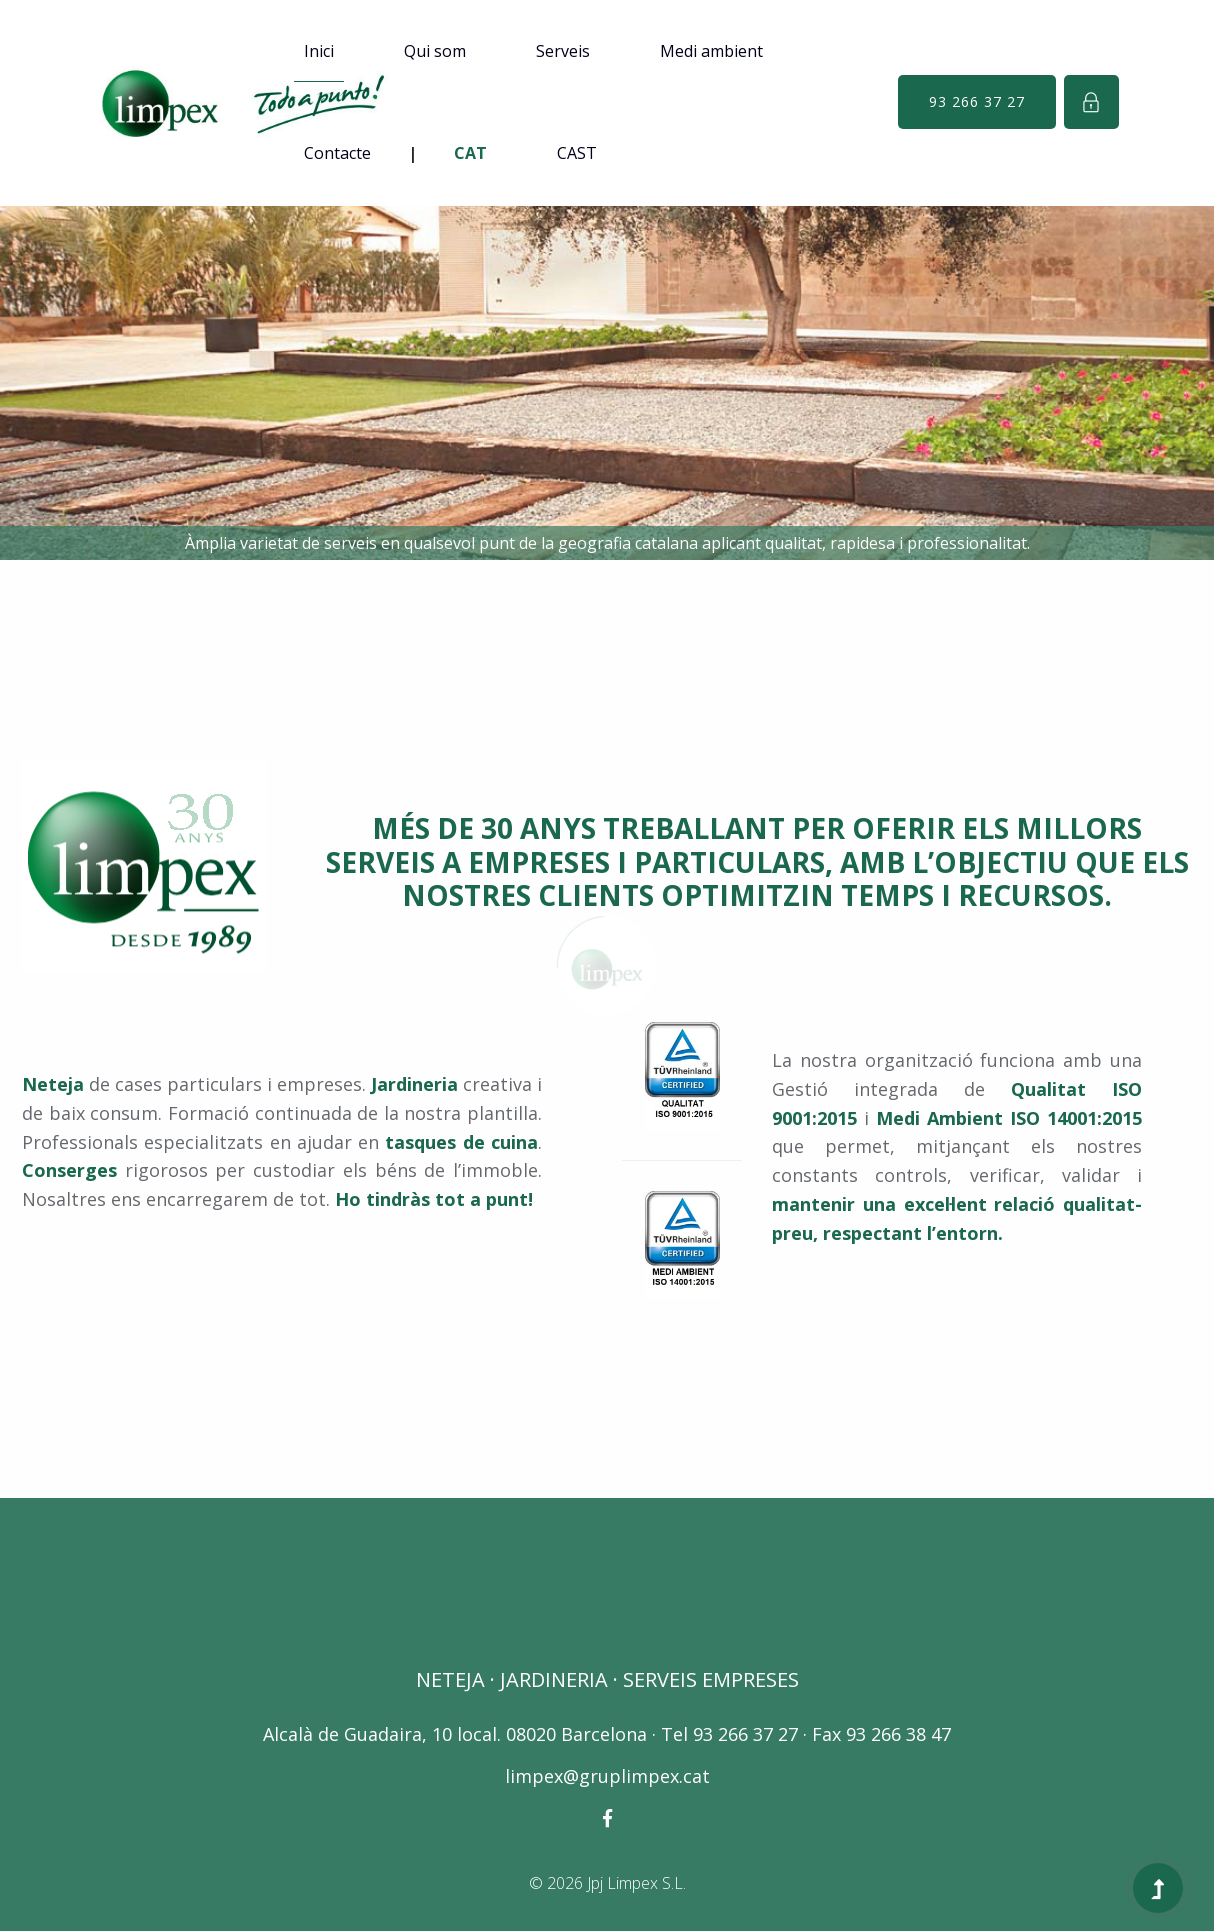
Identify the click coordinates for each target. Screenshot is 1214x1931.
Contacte (337, 153)
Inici (319, 51)
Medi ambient (711, 51)
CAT (470, 153)
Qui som (435, 51)
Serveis (563, 51)
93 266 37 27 (977, 101)
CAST (577, 153)
